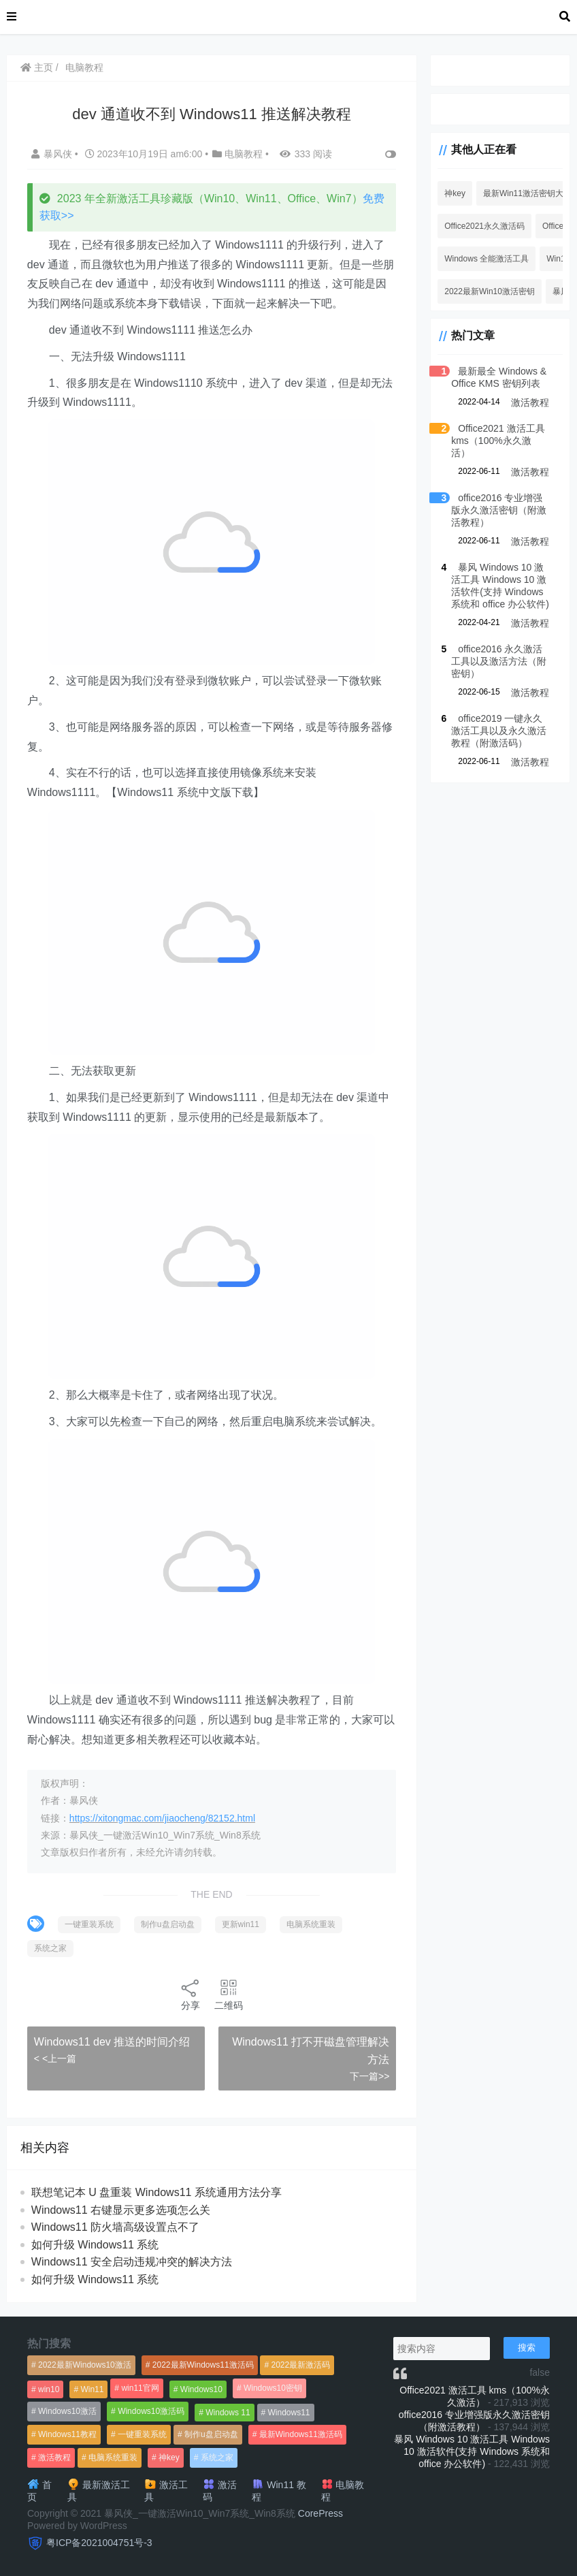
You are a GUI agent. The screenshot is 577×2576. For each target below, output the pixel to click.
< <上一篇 (56, 2058)
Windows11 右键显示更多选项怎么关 (121, 2210)
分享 (189, 1994)
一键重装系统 (89, 1924)
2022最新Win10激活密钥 (487, 291)
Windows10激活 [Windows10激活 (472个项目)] (67, 2411)
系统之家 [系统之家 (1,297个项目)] (217, 2457)
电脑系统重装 (311, 1924)
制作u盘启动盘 (168, 1924)
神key (452, 193)
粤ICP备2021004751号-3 (99, 2542)
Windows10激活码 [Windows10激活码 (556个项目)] (151, 2411)
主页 (37, 67)
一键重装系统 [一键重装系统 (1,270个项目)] (142, 2434)
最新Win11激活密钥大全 (524, 193)
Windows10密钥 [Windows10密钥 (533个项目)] (273, 2388)
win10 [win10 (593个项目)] (48, 2389)
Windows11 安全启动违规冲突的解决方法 (132, 2262)
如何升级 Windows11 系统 (96, 2245)
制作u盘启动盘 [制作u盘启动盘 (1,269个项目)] (211, 2434)
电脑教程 (85, 67)
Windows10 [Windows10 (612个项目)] (201, 2389)
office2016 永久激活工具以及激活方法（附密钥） (496, 649)
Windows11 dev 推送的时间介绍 (113, 2042)
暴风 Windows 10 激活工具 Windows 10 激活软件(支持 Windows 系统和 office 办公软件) (472, 2451)
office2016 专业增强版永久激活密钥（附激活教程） (496, 497)
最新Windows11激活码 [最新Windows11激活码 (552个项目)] (300, 2434)
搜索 (526, 2347)
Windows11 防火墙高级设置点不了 (116, 2227)
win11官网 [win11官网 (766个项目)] (140, 2388)
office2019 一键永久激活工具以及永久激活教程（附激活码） (496, 718)
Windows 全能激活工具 (484, 259)
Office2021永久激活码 (482, 226)
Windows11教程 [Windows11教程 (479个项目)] (67, 2434)
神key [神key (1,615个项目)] (169, 2457)
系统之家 (51, 1948)
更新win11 (241, 1924)
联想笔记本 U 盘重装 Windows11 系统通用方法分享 (157, 2192)
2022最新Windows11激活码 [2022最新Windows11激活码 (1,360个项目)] (203, 2365)
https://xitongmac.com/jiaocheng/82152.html (163, 1818)
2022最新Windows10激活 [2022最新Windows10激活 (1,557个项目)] (84, 2365)
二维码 (227, 1994)
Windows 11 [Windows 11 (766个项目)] (227, 2412)
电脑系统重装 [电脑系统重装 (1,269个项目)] (112, 2457)
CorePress (320, 2513)
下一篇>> (366, 2076)
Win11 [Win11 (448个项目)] (91, 2389)
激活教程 (530, 402)
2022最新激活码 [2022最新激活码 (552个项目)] (300, 2365)
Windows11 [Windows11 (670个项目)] (289, 2412)
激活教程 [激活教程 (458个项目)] (54, 2457)
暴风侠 (54, 153)
